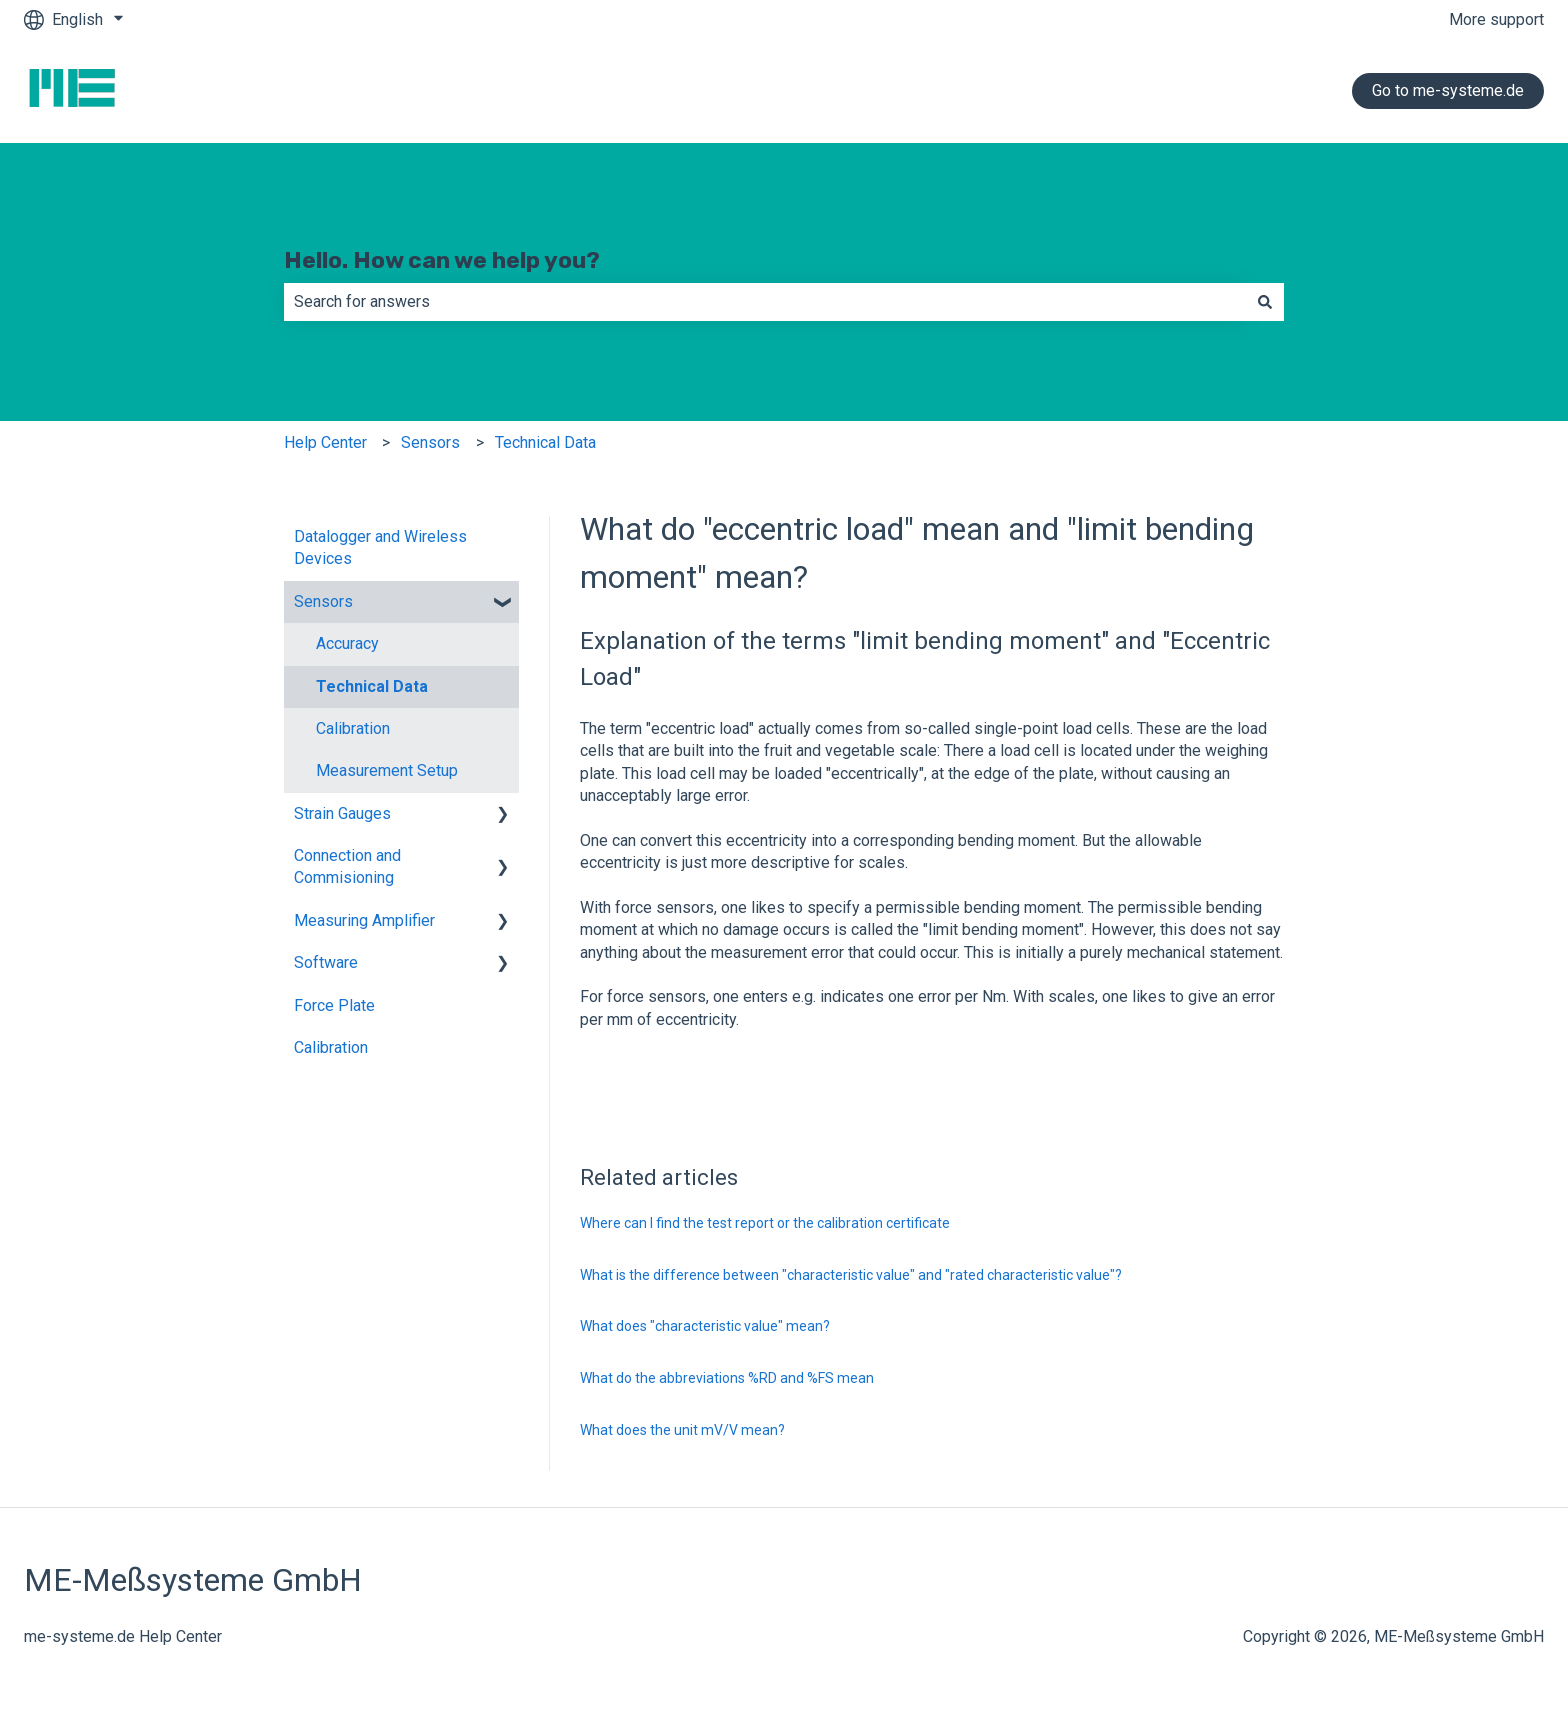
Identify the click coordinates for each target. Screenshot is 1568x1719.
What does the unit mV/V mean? (682, 1430)
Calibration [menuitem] (353, 728)
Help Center (325, 442)
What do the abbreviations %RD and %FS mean (727, 1378)
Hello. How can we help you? (442, 260)
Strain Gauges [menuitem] (342, 813)
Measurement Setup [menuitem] (387, 770)
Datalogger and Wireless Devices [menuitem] (380, 547)
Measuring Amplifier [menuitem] (364, 920)
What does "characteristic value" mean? (705, 1326)
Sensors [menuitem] (323, 601)
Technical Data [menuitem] (372, 686)
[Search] (1265, 302)
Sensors (430, 442)
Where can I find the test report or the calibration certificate (765, 1223)
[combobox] (765, 302)
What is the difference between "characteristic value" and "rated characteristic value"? (851, 1275)
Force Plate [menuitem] (334, 1005)
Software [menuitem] (326, 962)
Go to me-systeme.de (1448, 90)
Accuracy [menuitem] (347, 643)
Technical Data (545, 442)
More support (1496, 19)
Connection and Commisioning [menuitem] (347, 866)
